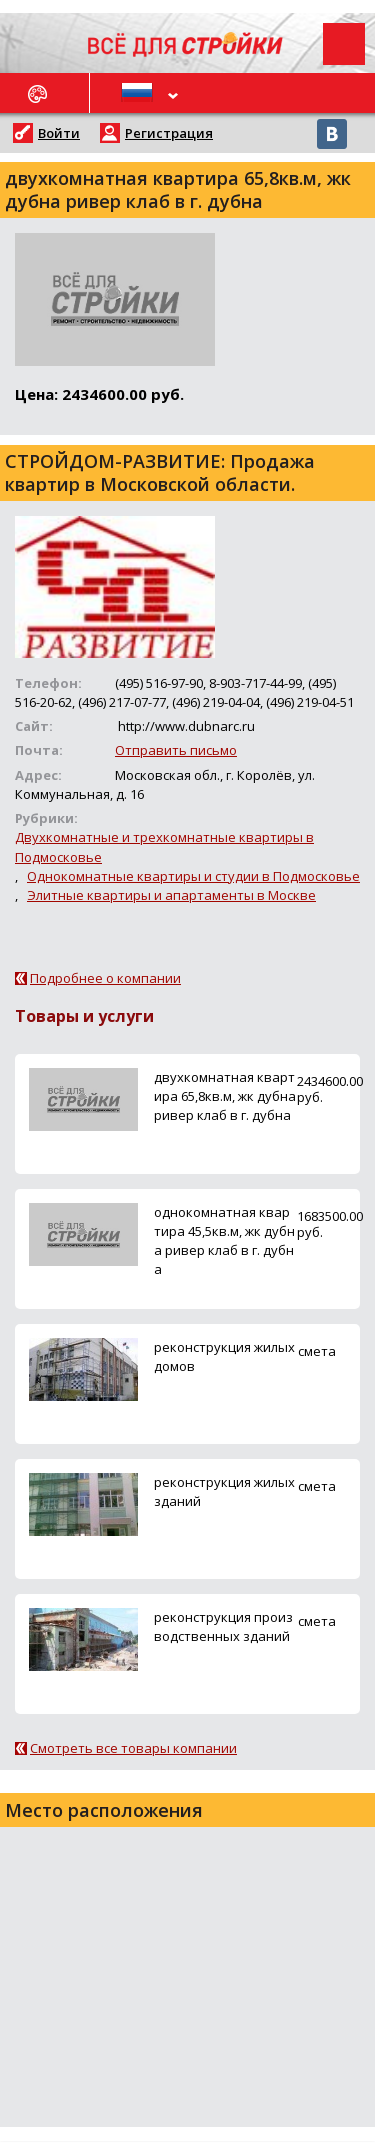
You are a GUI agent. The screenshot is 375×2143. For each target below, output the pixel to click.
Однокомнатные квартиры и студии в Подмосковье (193, 876)
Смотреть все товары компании (133, 1748)
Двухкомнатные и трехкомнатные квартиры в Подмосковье (164, 846)
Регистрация (169, 133)
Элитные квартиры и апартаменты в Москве (171, 895)
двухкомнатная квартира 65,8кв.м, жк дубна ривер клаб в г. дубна (225, 1096)
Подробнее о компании (105, 978)
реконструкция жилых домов (224, 1356)
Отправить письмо (176, 750)
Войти (59, 133)
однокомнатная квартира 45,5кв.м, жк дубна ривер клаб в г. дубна (224, 1241)
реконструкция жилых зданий (224, 1491)
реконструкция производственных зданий (223, 1626)
